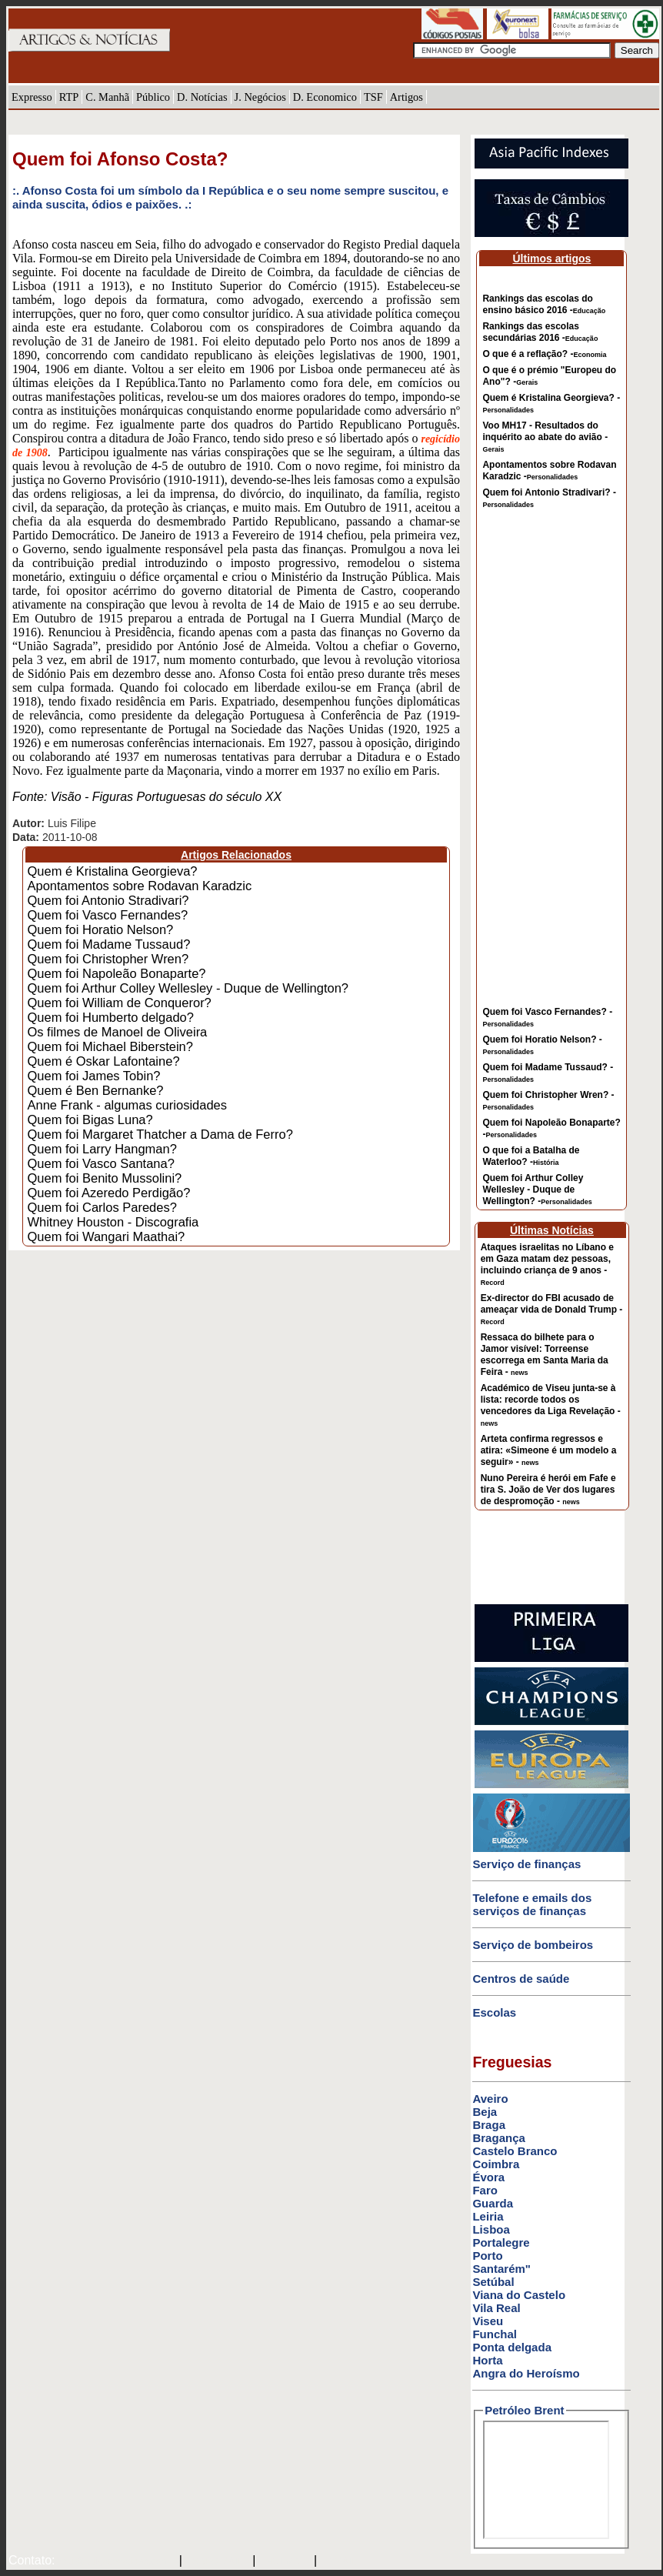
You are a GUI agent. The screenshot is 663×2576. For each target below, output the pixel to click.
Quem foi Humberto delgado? (110, 1017)
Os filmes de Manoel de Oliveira (117, 1032)
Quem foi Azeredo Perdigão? (108, 1193)
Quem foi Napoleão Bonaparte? (116, 973)
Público (153, 97)
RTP (69, 97)
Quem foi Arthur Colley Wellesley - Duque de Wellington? (187, 988)
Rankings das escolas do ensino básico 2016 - (543, 304)
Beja (484, 2111)
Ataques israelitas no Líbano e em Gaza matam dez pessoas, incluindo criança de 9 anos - (547, 1264)
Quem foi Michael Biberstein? (110, 1046)
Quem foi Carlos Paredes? (101, 1207)
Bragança (498, 2137)
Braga (488, 2124)
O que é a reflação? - (544, 354)
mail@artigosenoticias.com (113, 2561)
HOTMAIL (286, 2561)
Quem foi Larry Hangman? (101, 1149)
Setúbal (493, 2281)
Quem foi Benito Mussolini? (104, 1178)
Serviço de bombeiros (532, 1944)
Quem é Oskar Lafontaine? (103, 1061)
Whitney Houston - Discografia (112, 1222)
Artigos (406, 97)
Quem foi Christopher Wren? (107, 959)
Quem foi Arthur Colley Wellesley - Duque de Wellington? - (536, 1189)
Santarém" (501, 2268)
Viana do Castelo (518, 2294)
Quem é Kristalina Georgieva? (112, 871)
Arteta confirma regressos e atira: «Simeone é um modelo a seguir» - (549, 1450)
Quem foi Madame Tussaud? (108, 944)
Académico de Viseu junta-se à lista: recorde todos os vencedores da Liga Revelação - (551, 1405)
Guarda (492, 2203)
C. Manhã (107, 97)
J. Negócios (260, 97)
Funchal (494, 2334)
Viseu (487, 2320)
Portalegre (500, 2242)
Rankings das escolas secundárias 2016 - (540, 332)
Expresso (32, 97)
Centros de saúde (520, 1978)
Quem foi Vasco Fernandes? (107, 915)
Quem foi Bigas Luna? (89, 1119)
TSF (373, 97)
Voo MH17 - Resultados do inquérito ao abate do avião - (545, 436)
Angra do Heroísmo (525, 2373)
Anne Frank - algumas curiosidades (127, 1105)
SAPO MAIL (217, 2561)
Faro (485, 2190)
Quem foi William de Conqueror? (119, 1002)
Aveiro (490, 2098)
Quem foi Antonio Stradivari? (107, 900)
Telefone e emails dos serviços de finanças (531, 1904)
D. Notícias (202, 97)
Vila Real (496, 2307)
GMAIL (342, 2561)
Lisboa (490, 2229)
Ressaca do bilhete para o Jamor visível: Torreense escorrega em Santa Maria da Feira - (544, 1354)
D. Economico (325, 97)
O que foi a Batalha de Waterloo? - (530, 1156)
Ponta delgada (511, 2347)
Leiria (487, 2216)
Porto (487, 2255)
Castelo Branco (514, 2150)
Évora (488, 2177)
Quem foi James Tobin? (93, 1076)
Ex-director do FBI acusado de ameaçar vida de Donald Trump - (552, 1309)
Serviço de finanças (526, 1863)
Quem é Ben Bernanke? (95, 1090)
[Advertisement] (551, 768)
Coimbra (495, 2164)
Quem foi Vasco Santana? (100, 1163)
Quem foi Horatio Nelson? (100, 929)
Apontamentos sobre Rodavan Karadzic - (549, 470)
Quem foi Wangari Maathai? (106, 1236)
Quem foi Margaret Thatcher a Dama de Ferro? (159, 1134)
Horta (487, 2360)
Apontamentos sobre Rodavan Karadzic (139, 886)
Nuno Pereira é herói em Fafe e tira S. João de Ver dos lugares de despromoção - (548, 1490)
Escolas (494, 2012)
